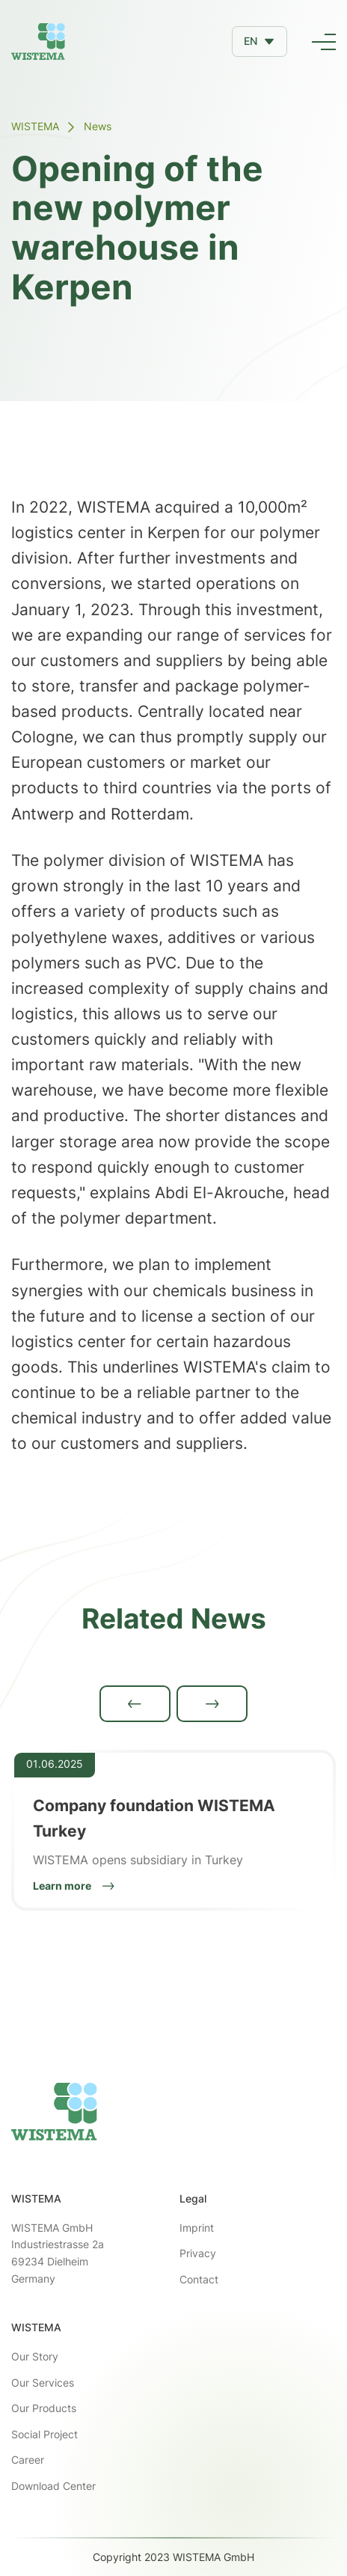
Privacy (197, 2253)
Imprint (196, 2227)
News (97, 126)
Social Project (44, 2434)
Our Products (43, 2408)
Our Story (34, 2356)
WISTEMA (35, 126)
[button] (260, 41)
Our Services (42, 2382)
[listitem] (173, 1830)
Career (27, 2459)
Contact (198, 2279)
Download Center (53, 2485)
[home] (38, 41)
